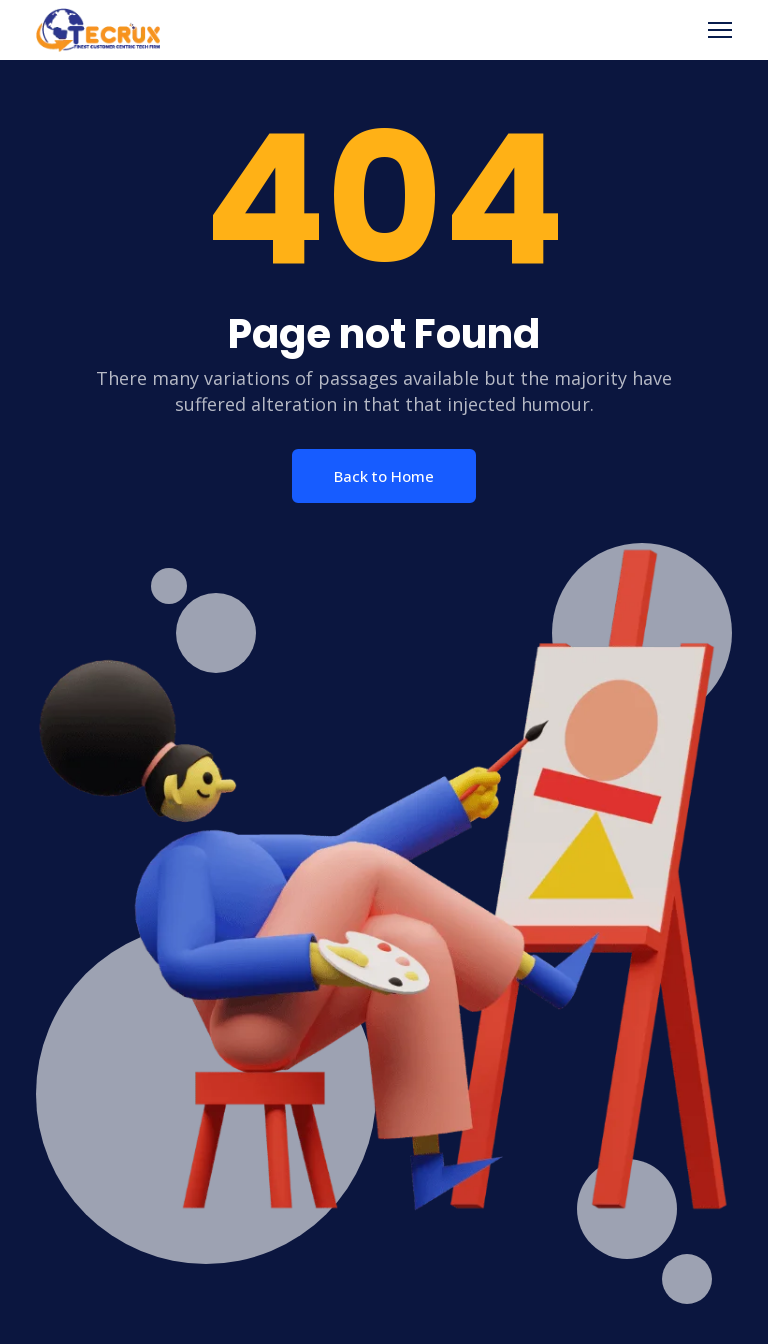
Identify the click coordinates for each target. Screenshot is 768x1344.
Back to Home (384, 476)
